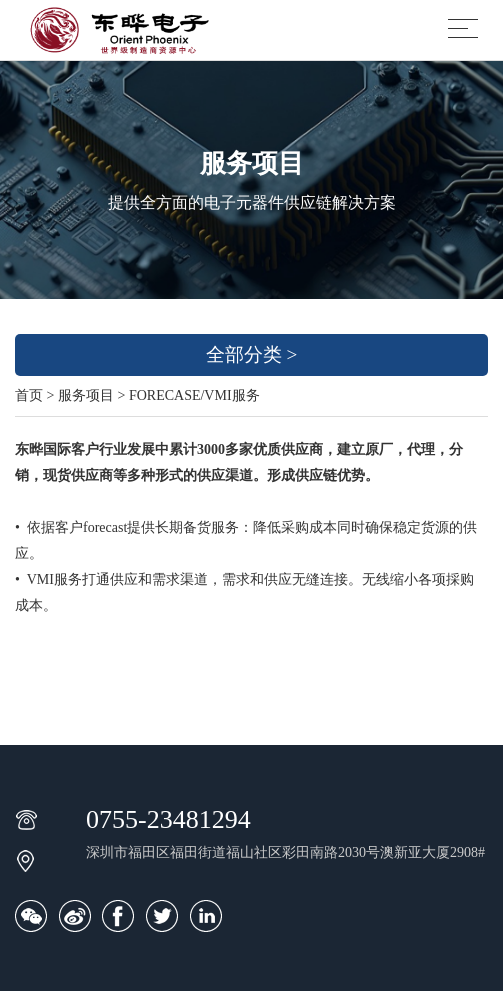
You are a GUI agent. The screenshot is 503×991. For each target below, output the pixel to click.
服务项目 (86, 395)
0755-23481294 (168, 819)
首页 (29, 395)
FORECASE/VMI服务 (194, 395)
